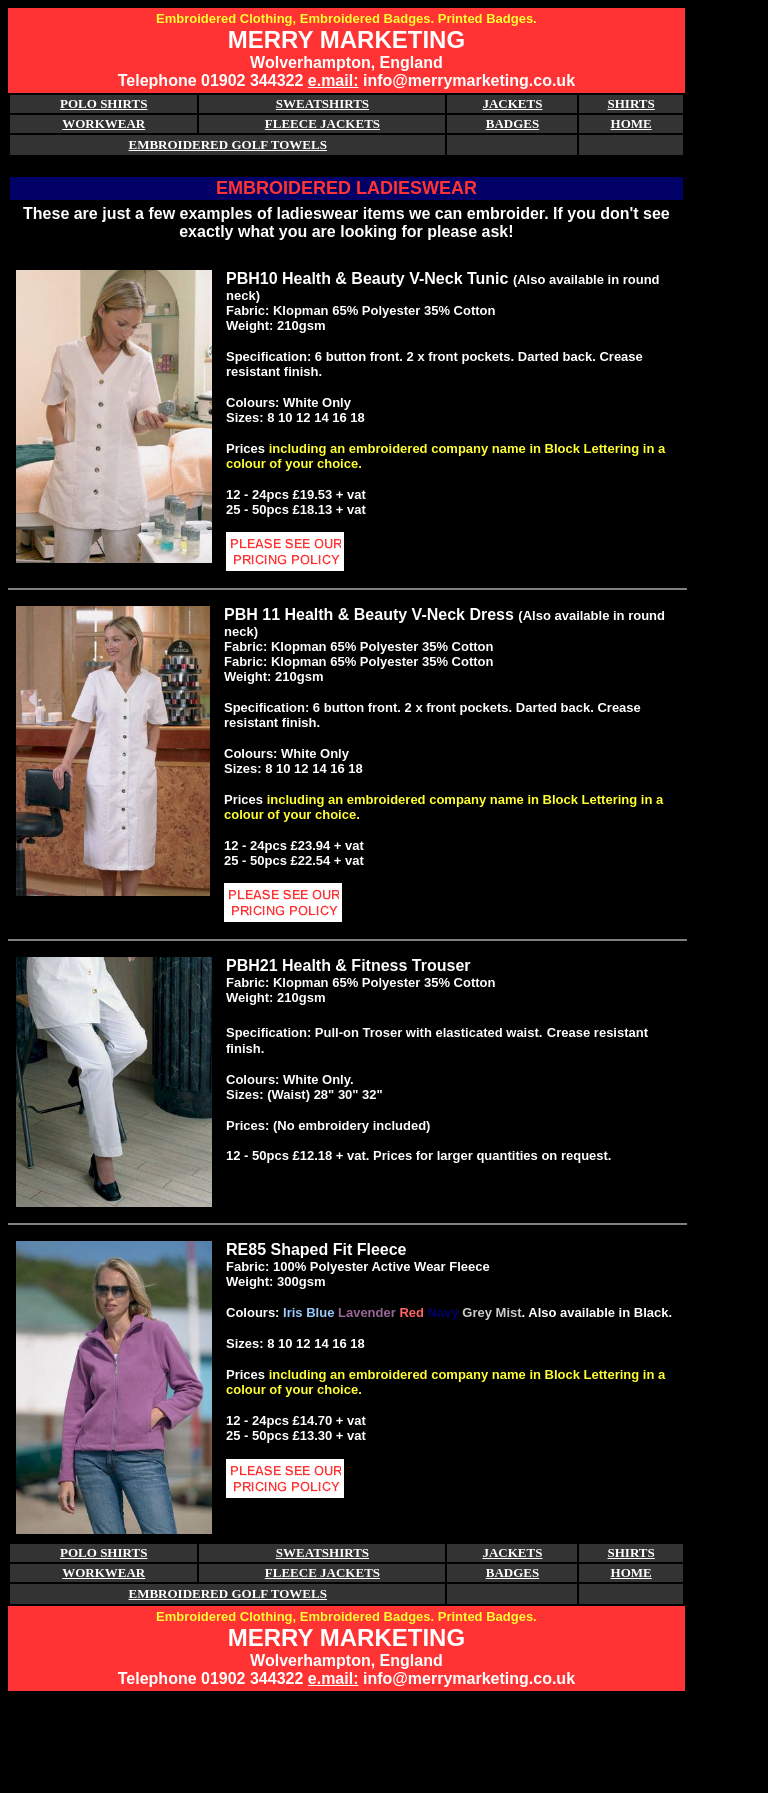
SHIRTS (631, 103)
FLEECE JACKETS (322, 123)
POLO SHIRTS (103, 103)
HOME (631, 123)
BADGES (512, 123)
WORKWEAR (103, 123)
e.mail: (333, 80)
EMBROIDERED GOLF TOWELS (228, 144)
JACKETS (512, 103)
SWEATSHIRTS (322, 103)
